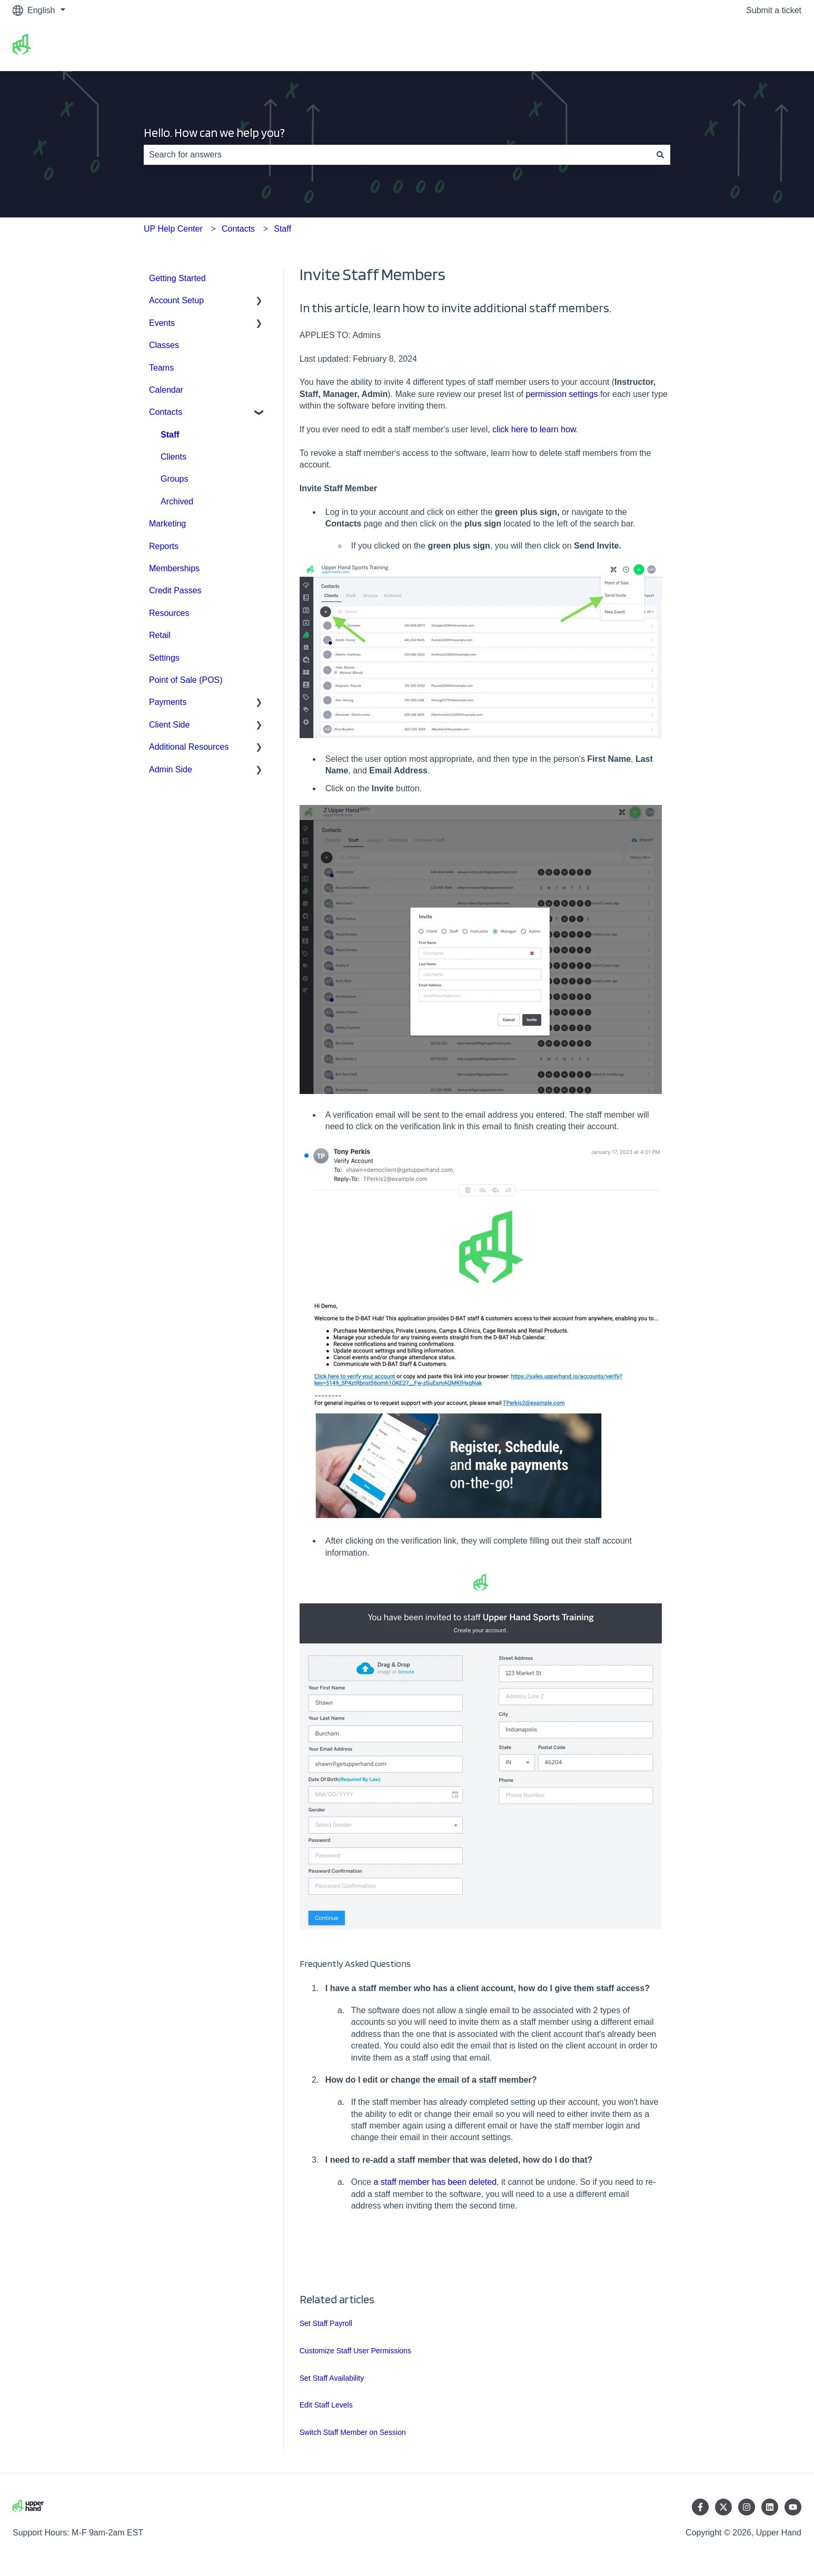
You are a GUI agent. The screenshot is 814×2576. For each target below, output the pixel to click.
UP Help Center (173, 228)
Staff (282, 228)
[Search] (660, 155)
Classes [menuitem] (164, 345)
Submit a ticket (773, 10)
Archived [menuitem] (177, 501)
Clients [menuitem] (173, 456)
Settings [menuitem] (164, 657)
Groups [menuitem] (174, 478)
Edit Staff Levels (326, 2405)
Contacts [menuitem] (165, 411)
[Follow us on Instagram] (746, 2507)
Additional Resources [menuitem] (189, 746)
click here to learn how (533, 429)
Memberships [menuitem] (174, 568)
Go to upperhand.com (750, 45)
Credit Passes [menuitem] (175, 590)
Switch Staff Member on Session (353, 2432)
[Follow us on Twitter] (723, 2507)
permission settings (562, 394)
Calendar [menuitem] (166, 389)
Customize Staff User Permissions (355, 2350)
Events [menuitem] (162, 323)
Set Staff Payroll (326, 2323)
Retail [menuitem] (160, 635)
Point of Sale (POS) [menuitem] (186, 679)
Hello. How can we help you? (214, 132)
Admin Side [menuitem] (170, 769)
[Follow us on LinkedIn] (769, 2507)
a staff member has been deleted (435, 2181)
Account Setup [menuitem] (176, 300)
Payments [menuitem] (167, 702)
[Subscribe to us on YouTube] (793, 2507)
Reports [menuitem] (163, 546)
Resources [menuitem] (169, 613)
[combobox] (397, 155)
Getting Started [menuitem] (177, 278)
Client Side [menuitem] (169, 724)
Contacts (238, 228)
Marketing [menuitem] (167, 523)
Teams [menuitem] (161, 367)
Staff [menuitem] (170, 434)
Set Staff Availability (332, 2378)
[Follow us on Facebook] (700, 2507)
